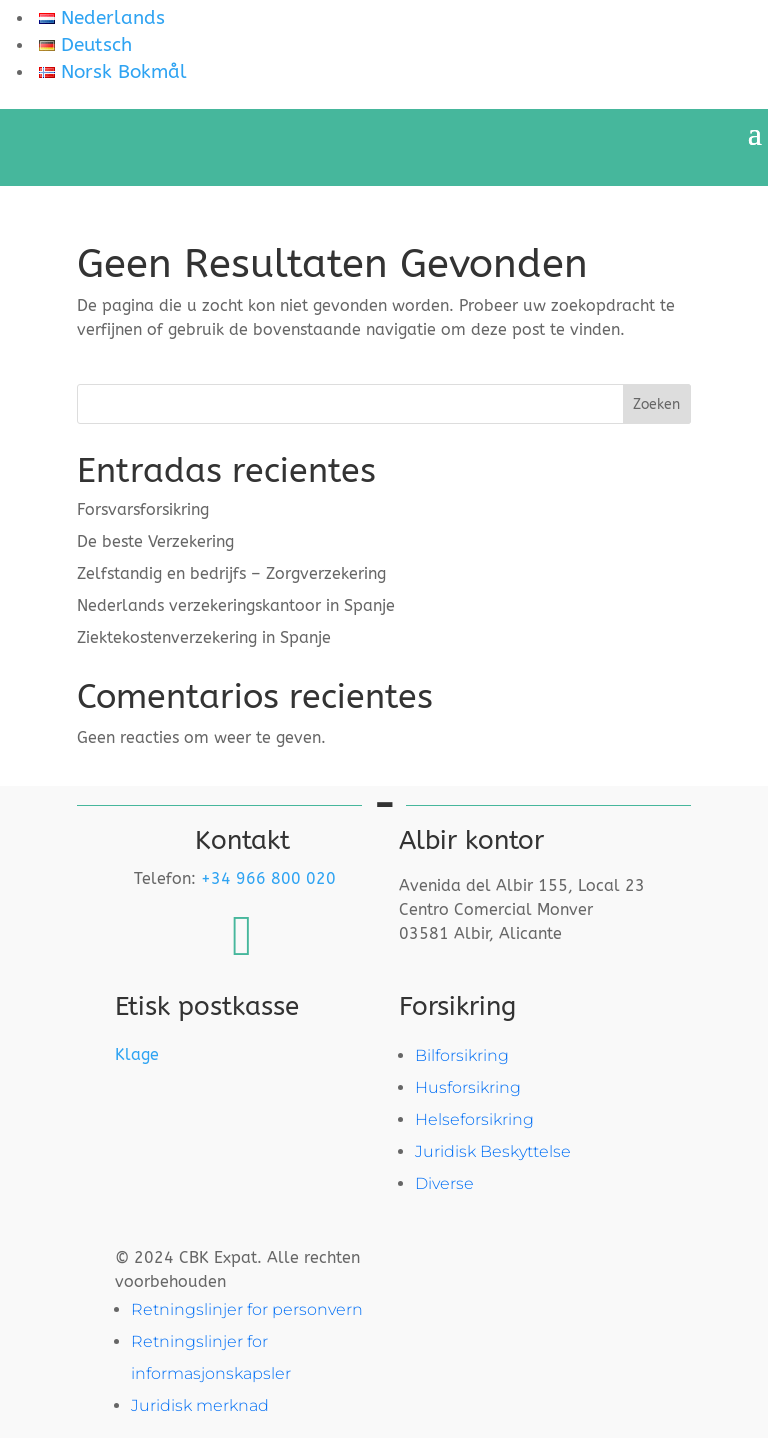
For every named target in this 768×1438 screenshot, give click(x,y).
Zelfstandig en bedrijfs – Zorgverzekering (231, 573)
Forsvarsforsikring (143, 509)
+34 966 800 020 (268, 878)
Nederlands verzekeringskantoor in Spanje (236, 605)
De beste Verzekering (155, 541)
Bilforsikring (462, 1055)
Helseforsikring (474, 1119)
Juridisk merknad (200, 1405)
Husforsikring (468, 1087)
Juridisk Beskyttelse (493, 1151)
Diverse (444, 1183)
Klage (137, 1054)
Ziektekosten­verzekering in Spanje (204, 637)
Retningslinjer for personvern (247, 1309)
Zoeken (656, 404)
